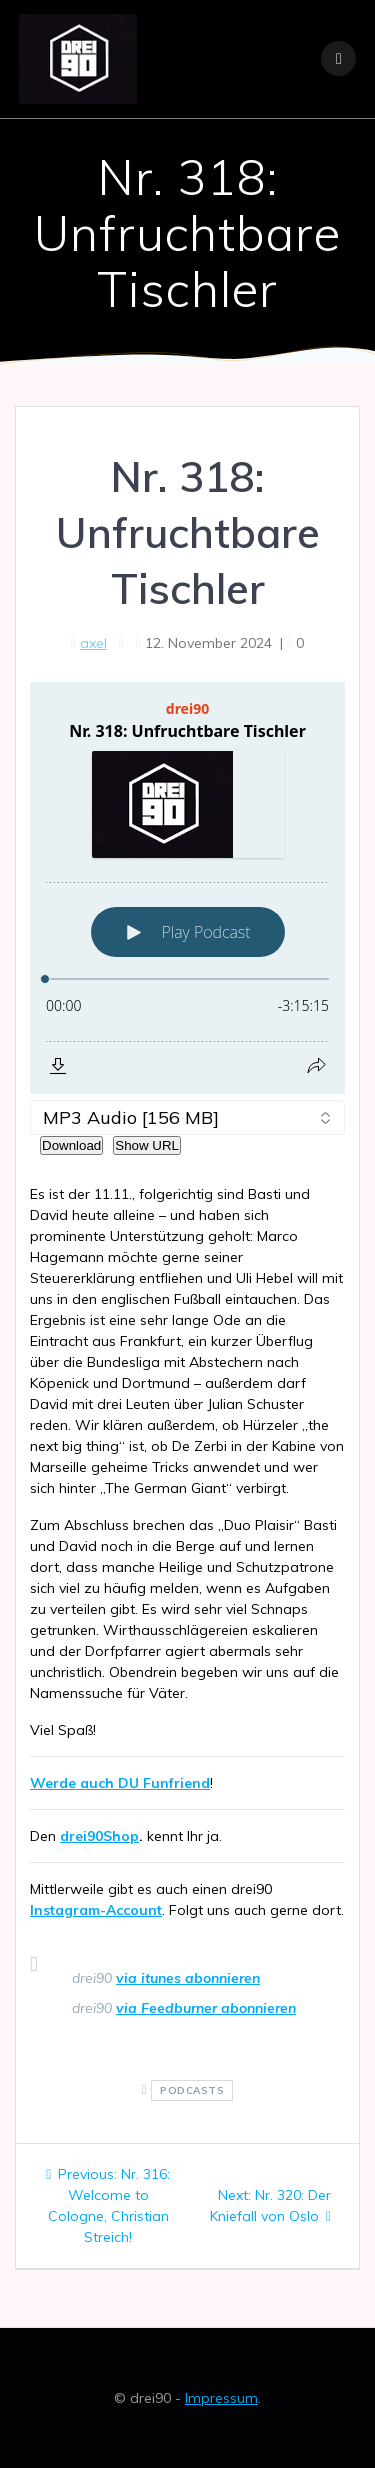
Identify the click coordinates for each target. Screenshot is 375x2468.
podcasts (192, 2090)
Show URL (147, 1145)
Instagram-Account (96, 1910)
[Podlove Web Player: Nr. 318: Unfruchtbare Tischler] (187, 888)
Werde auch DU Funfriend (120, 1783)
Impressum (221, 2398)
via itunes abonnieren (188, 1978)
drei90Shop (99, 1836)
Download (71, 1145)
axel (93, 643)
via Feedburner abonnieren (206, 2008)
